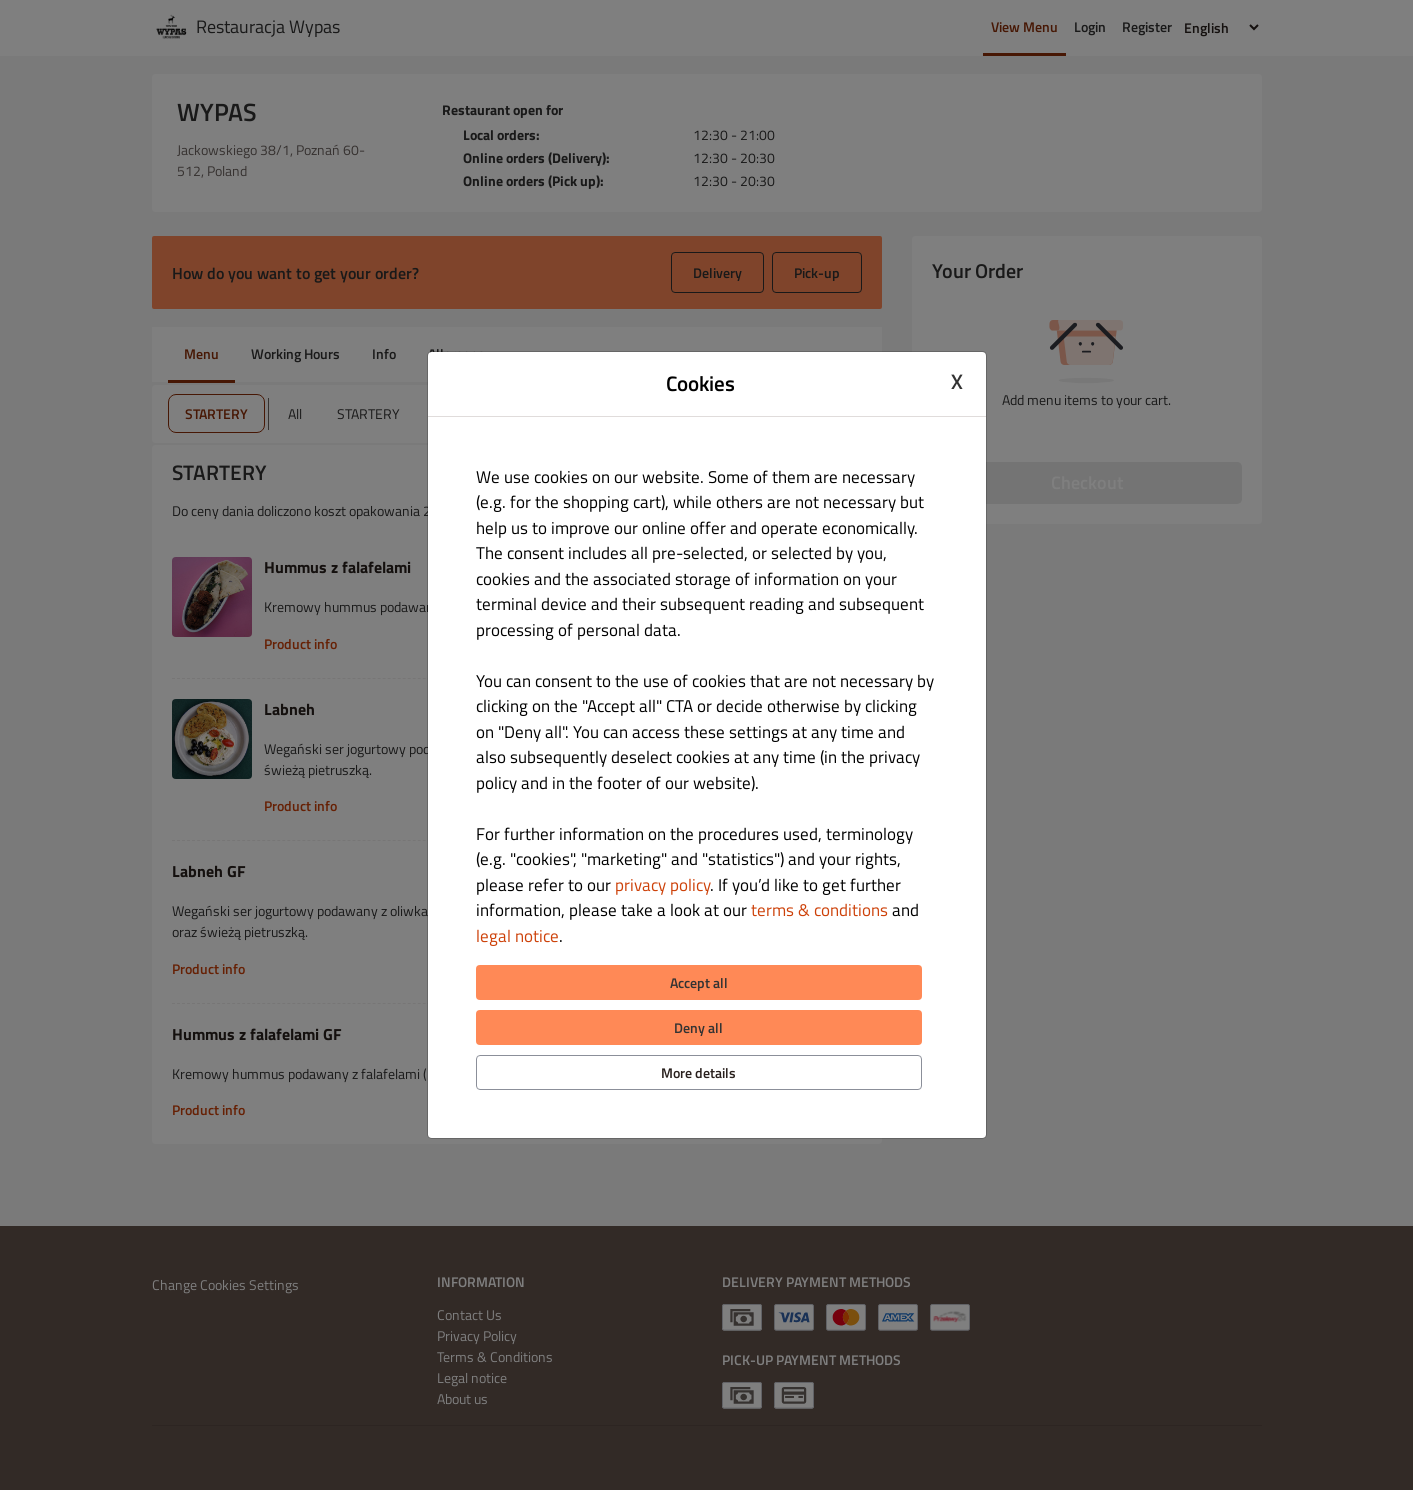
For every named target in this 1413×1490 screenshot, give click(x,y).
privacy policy (662, 885)
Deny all (698, 1027)
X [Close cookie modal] (957, 381)
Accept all (699, 982)
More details (698, 1072)
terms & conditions (819, 910)
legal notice (517, 936)
